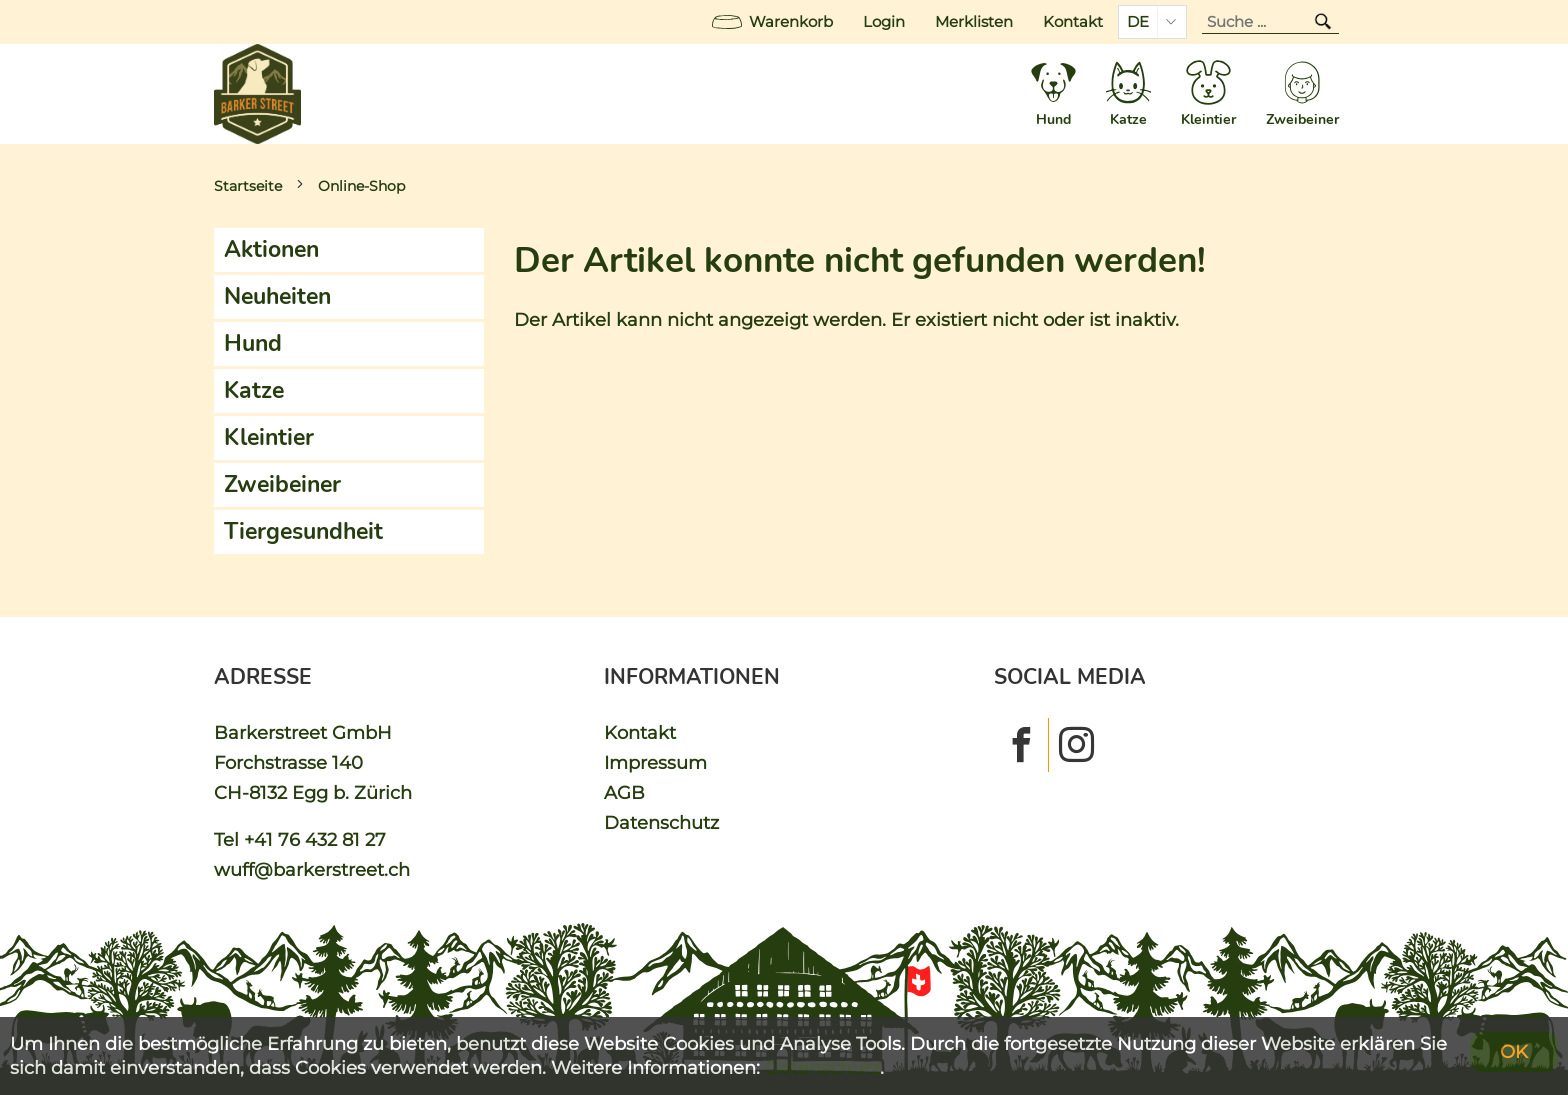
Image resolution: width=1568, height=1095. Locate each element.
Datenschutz (661, 822)
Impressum (655, 762)
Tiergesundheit (303, 531)
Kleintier (269, 437)
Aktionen (271, 249)
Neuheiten (277, 296)
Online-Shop (361, 186)
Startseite (248, 186)
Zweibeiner (282, 484)
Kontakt (1073, 22)
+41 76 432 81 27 (315, 839)
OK (1514, 1051)
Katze (254, 390)
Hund (253, 343)
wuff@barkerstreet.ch (312, 869)
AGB (624, 792)
